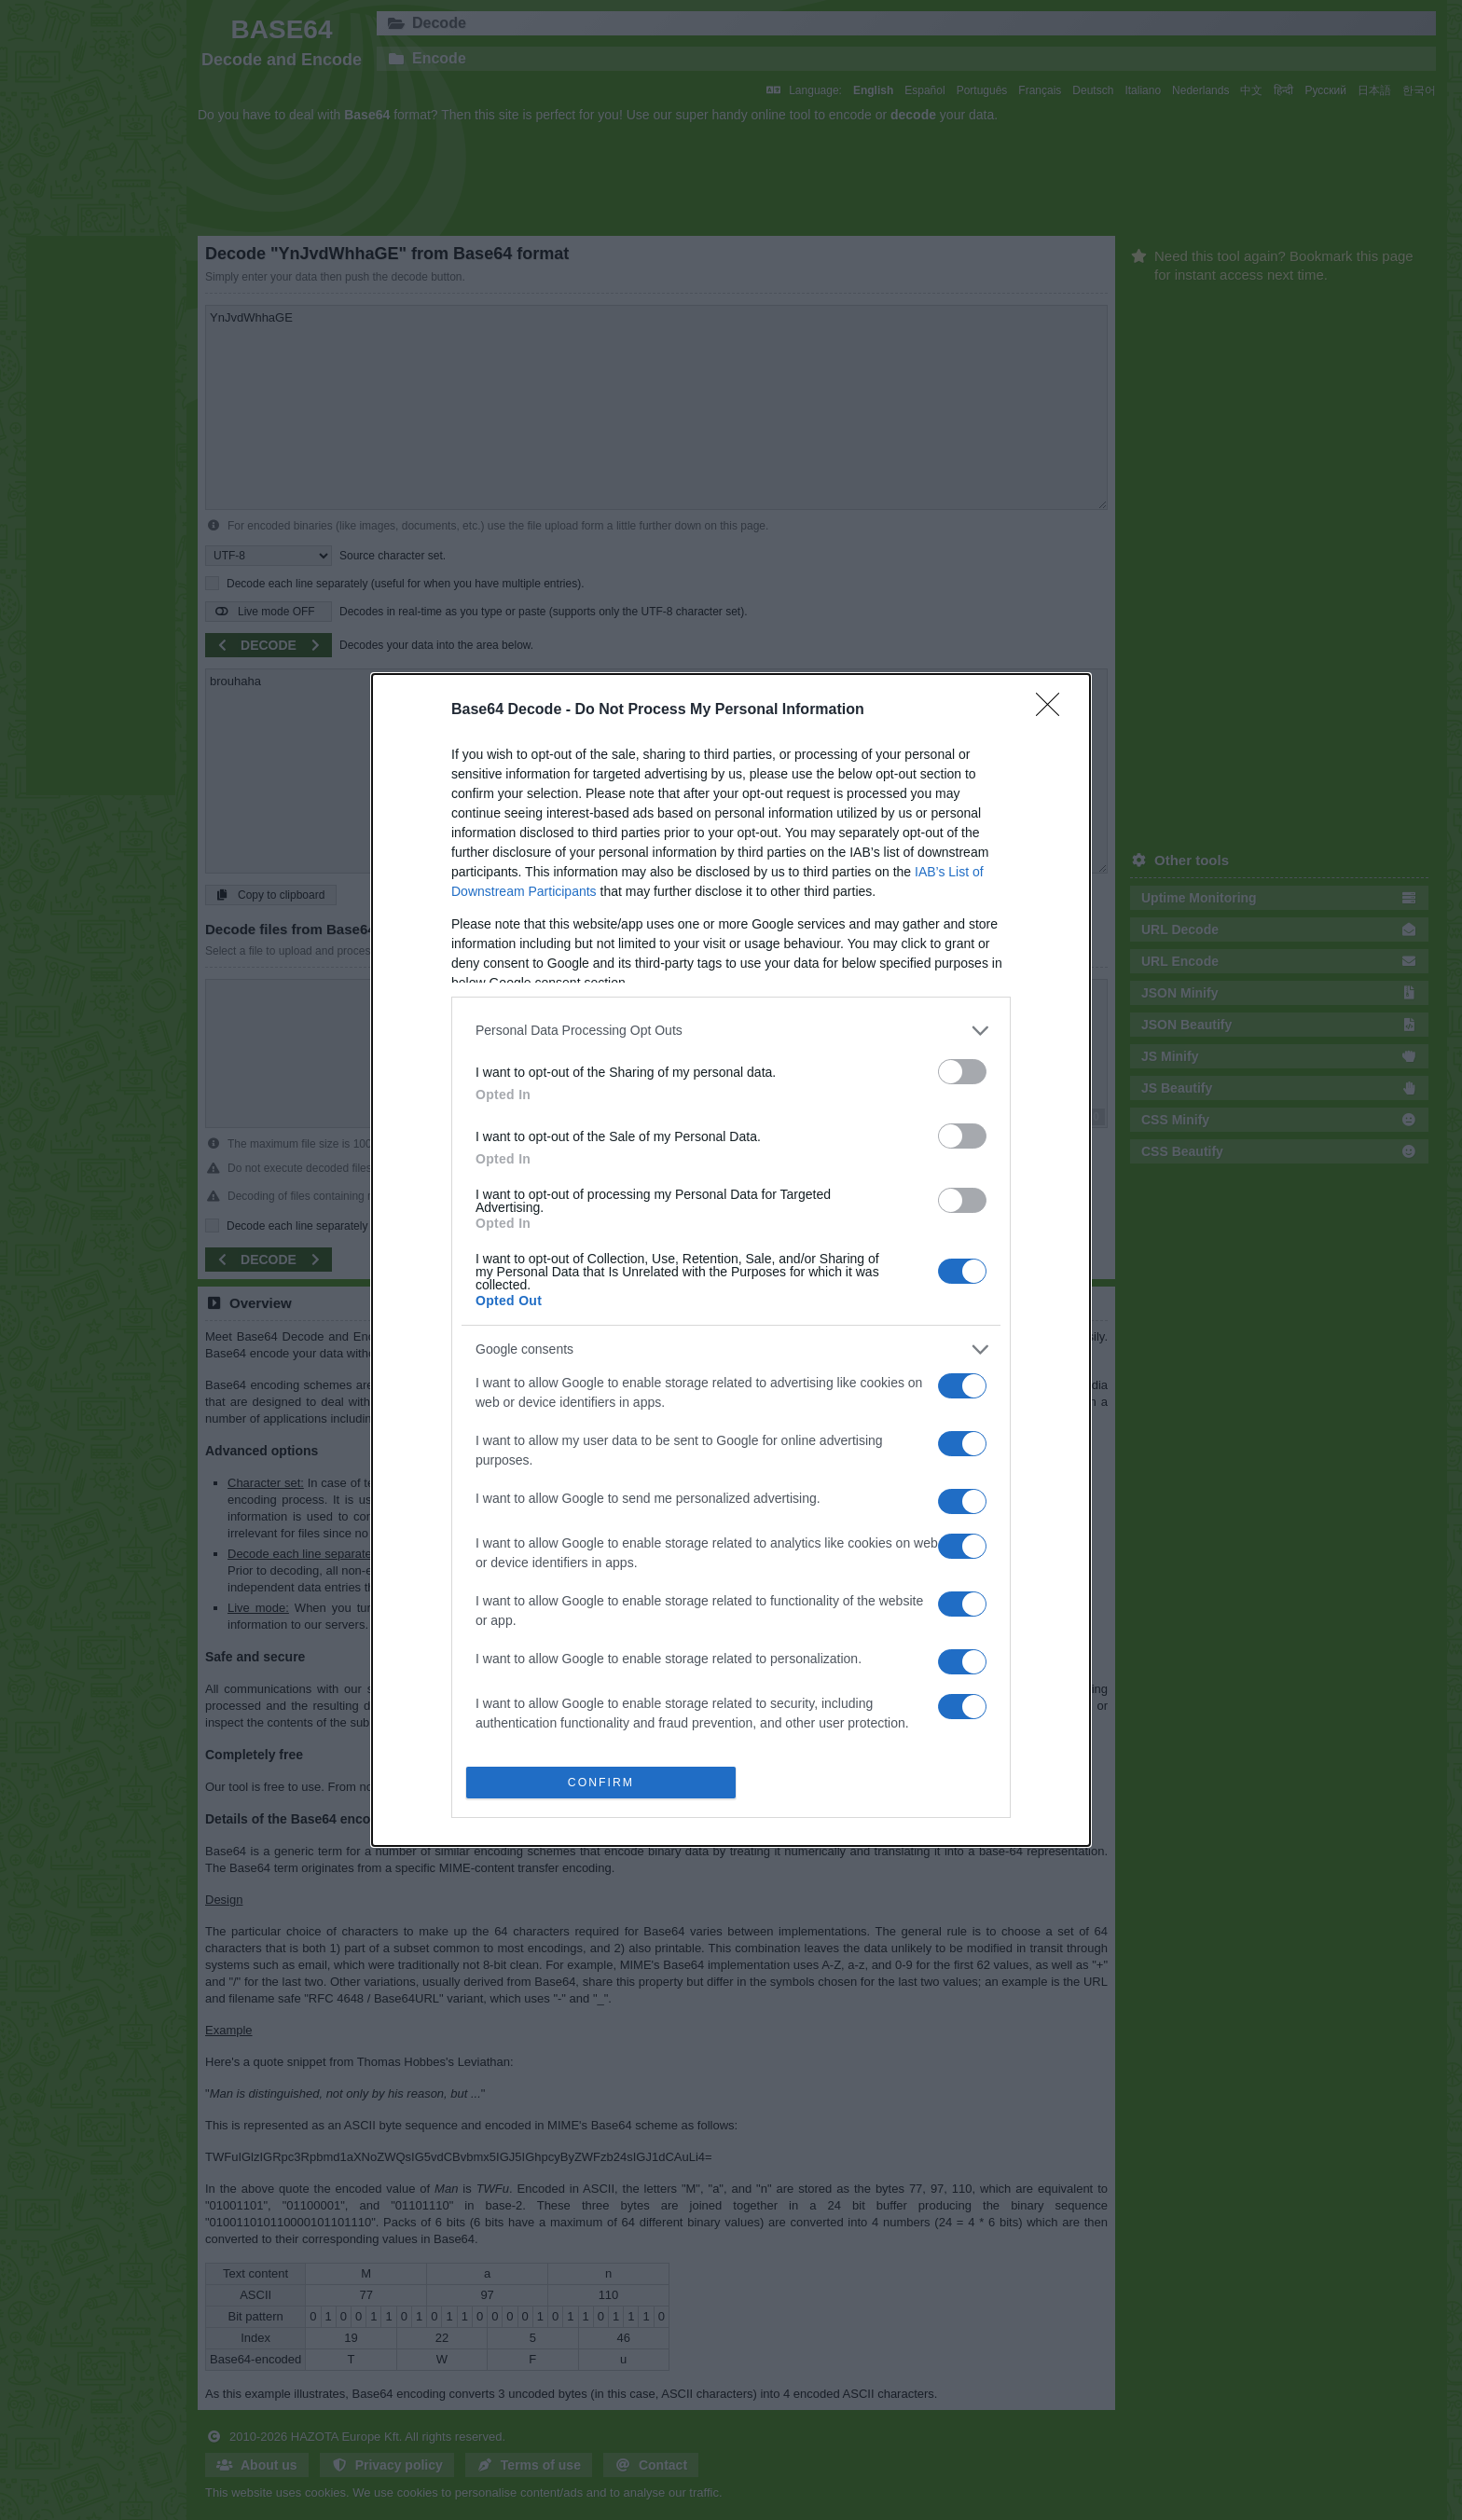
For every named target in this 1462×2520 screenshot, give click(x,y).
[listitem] (731, 1029)
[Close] (1053, 708)
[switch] (962, 1069)
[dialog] (731, 1260)
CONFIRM (603, 1782)
